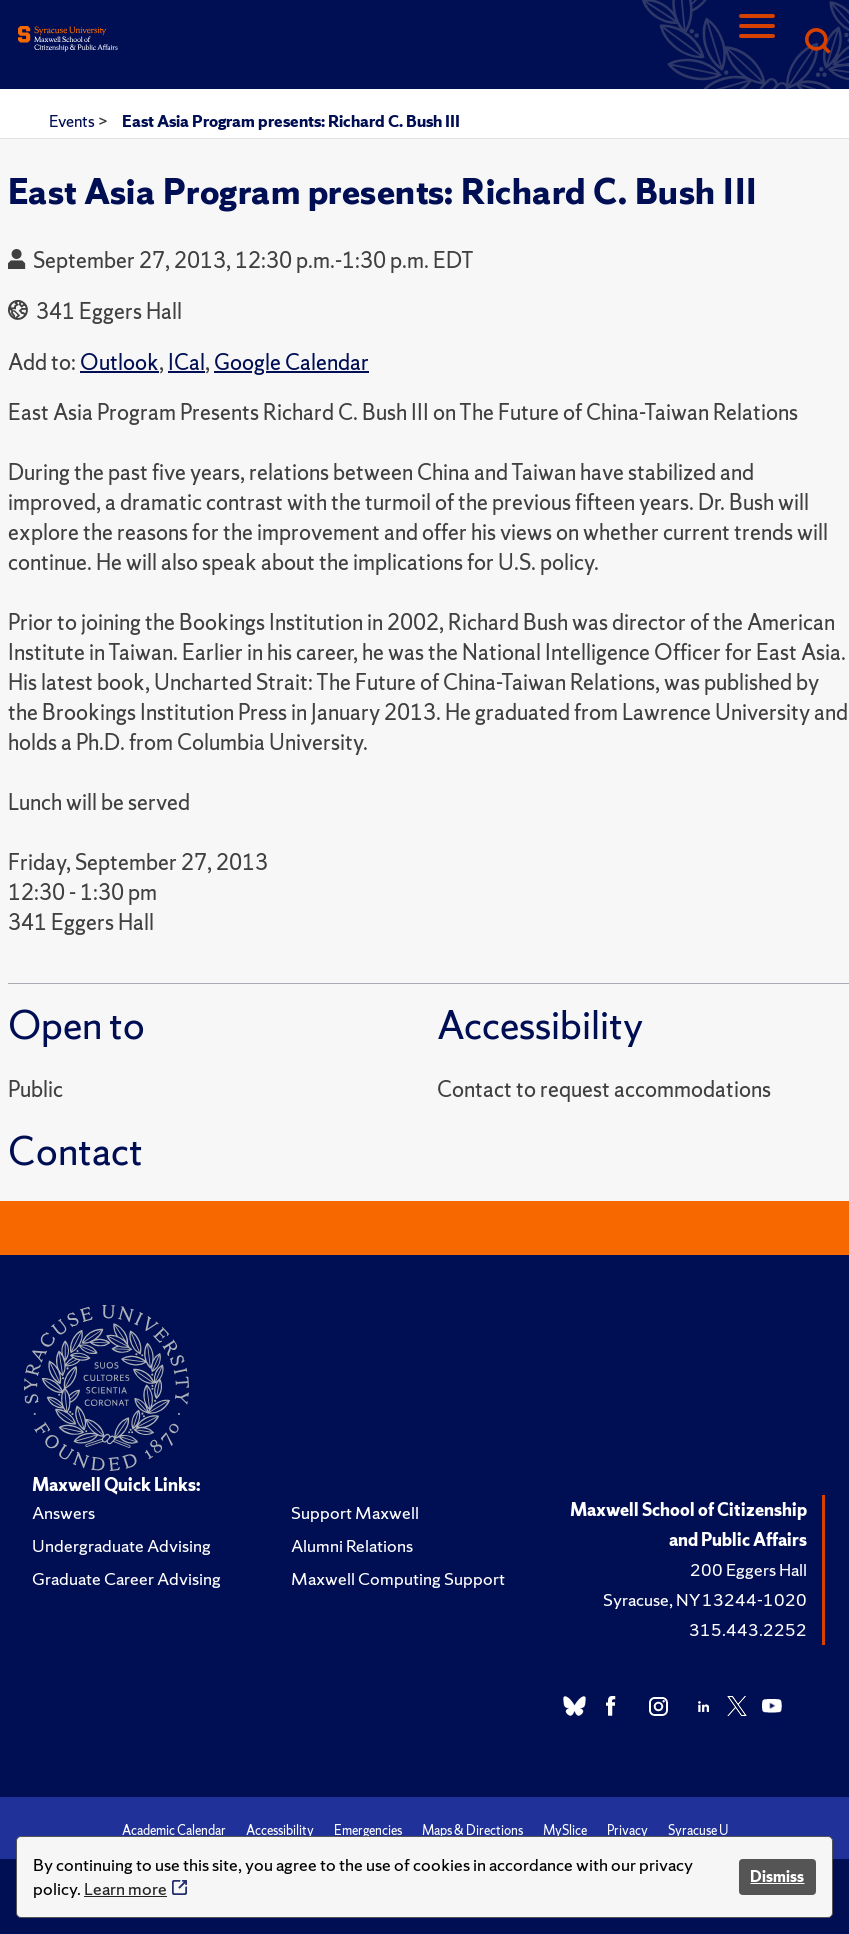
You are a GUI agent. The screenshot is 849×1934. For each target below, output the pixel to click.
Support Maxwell (355, 1512)
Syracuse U (698, 1830)
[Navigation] (757, 42)
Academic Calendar (174, 1830)
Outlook (119, 362)
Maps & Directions (472, 1830)
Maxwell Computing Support (398, 1578)
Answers (63, 1512)
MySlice (565, 1830)
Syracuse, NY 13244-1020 (705, 1599)
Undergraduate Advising (121, 1545)
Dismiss (777, 1876)
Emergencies (368, 1830)
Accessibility (280, 1830)
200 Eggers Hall (748, 1569)
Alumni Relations (352, 1545)
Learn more (125, 1888)
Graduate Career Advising (126, 1578)
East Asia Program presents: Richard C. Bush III (291, 121)
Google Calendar (291, 362)
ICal (186, 362)
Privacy (627, 1830)
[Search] (817, 42)
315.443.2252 (748, 1629)
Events (73, 121)
